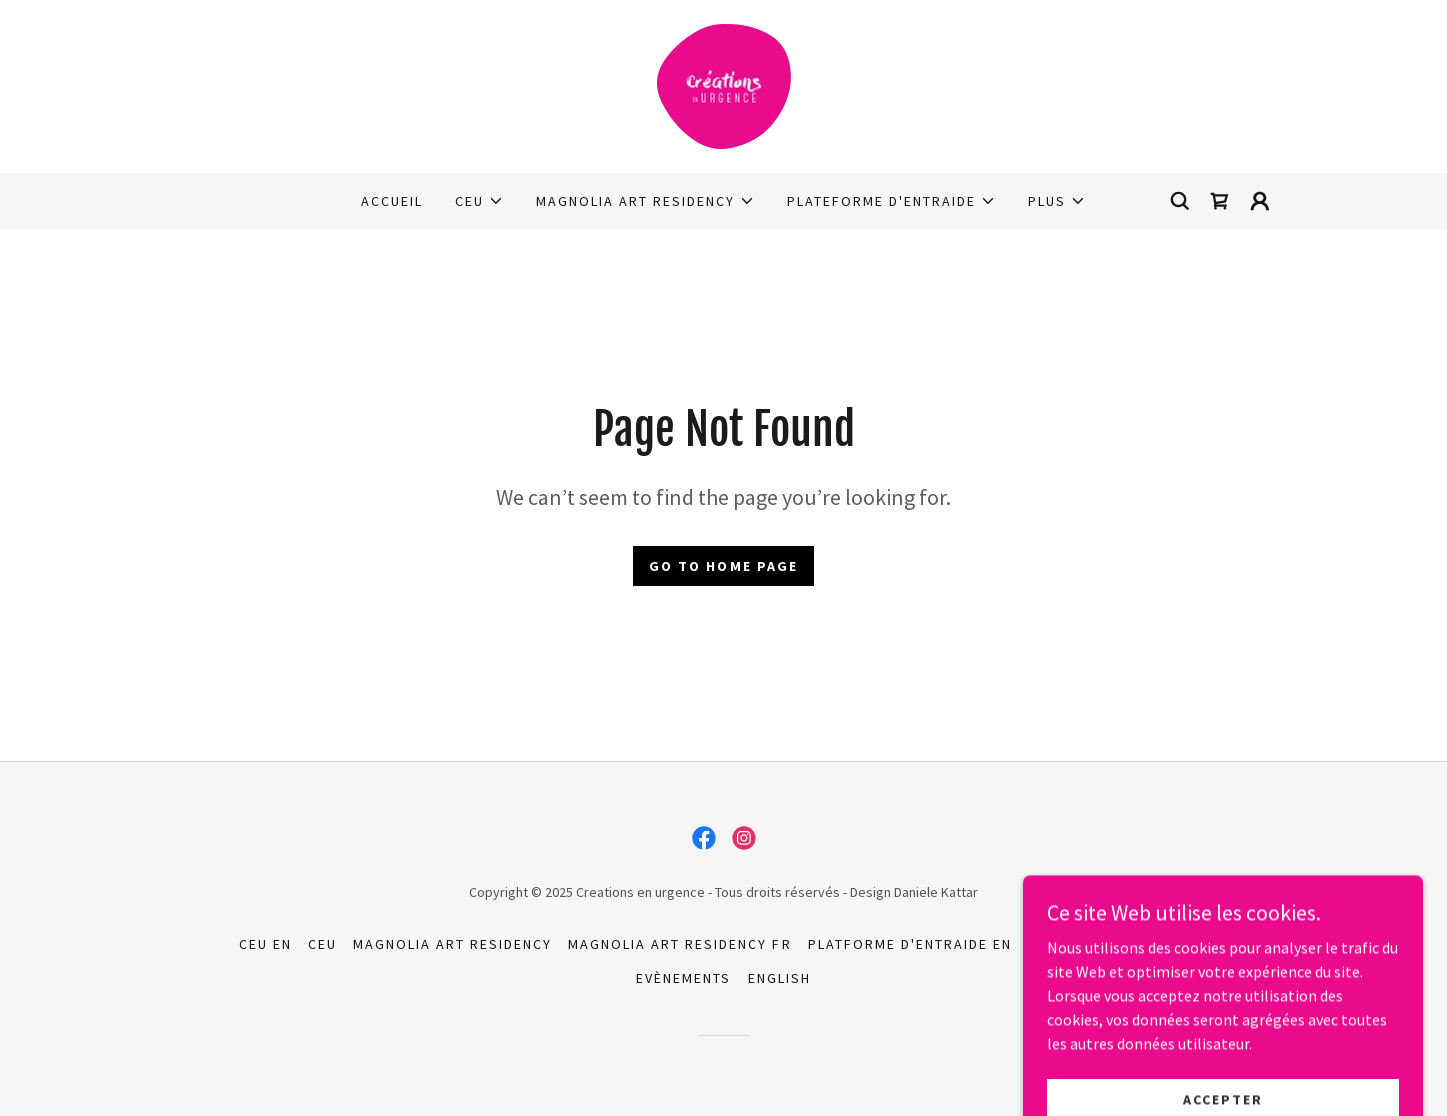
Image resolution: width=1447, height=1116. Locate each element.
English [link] (779, 978)
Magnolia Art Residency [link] (452, 944)
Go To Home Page (723, 566)
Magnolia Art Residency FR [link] (679, 944)
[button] (479, 201)
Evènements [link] (683, 978)
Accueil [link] (392, 201)
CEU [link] (322, 944)
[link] (723, 84)
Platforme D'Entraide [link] (1118, 944)
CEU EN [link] (265, 944)
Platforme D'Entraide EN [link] (910, 944)
